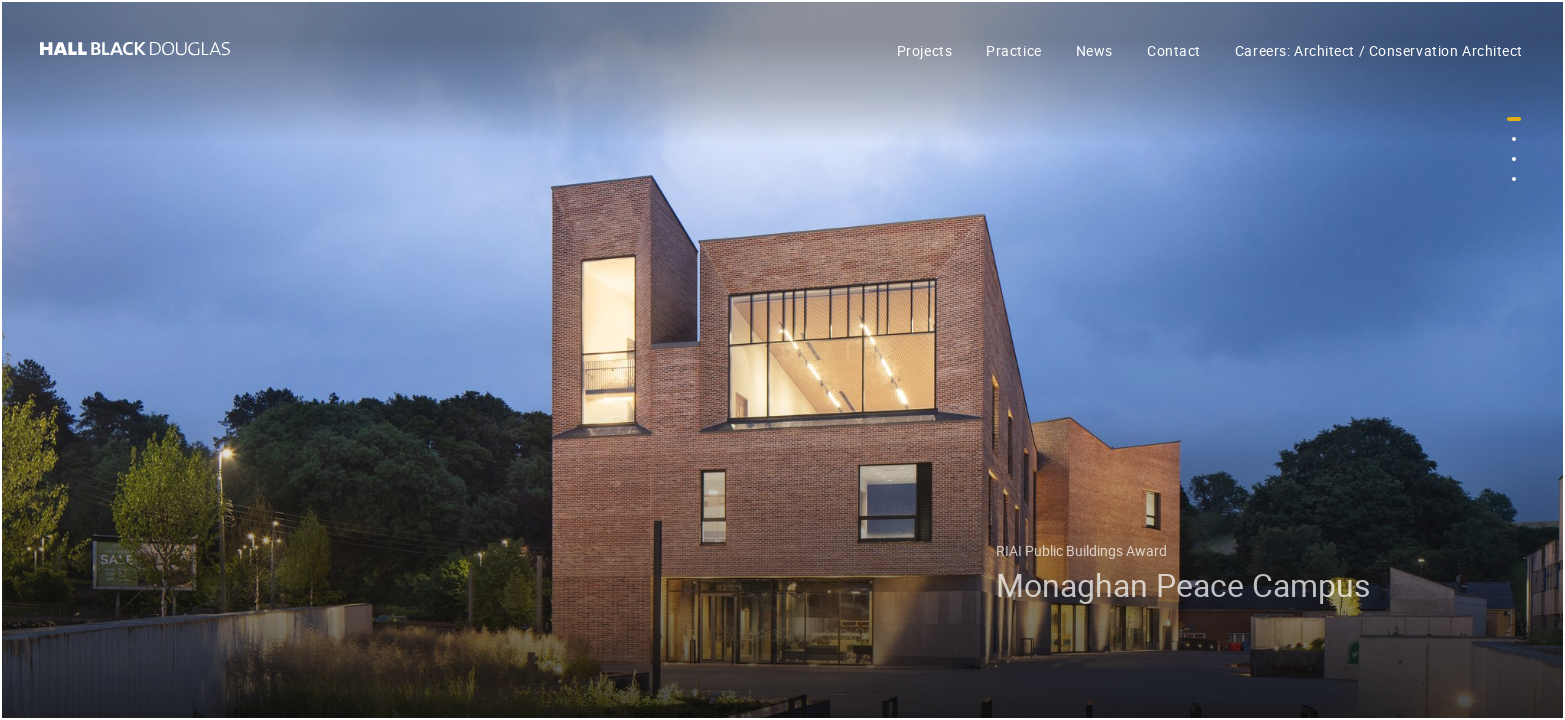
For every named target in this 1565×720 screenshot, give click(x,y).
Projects (924, 50)
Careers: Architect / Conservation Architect (1379, 50)
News (1094, 50)
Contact (1174, 50)
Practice (1013, 50)
